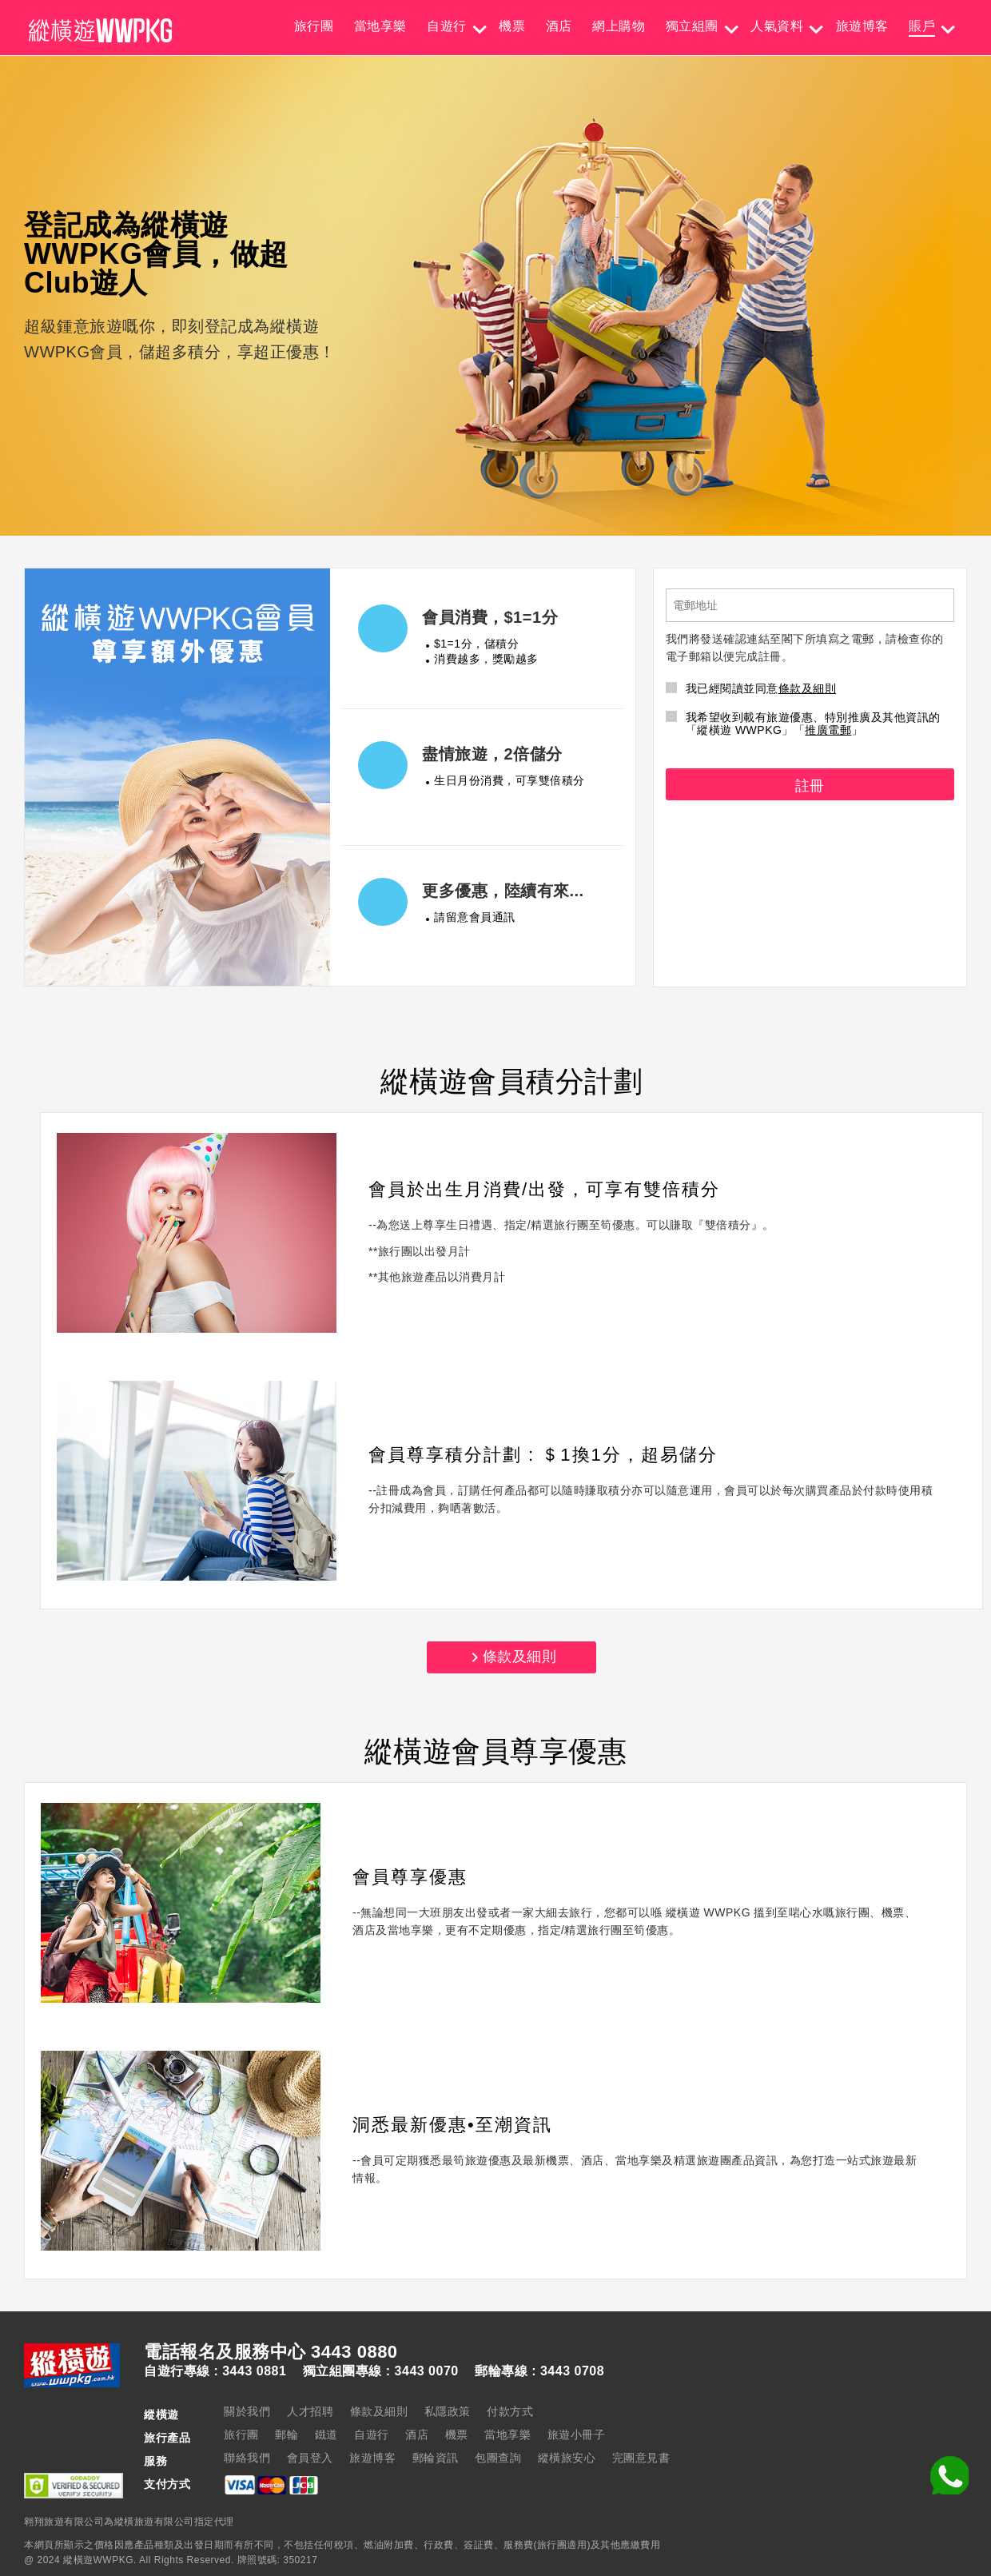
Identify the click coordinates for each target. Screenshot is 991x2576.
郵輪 (286, 2434)
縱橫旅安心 (567, 2457)
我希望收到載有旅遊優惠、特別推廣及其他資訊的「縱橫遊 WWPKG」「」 (803, 723)
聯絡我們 (247, 2457)
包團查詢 (498, 2457)
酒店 (559, 26)
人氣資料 (776, 26)
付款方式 (510, 2411)
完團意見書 (641, 2457)
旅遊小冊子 (576, 2434)
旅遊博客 (862, 26)
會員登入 (310, 2457)
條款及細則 (807, 688)
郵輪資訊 (435, 2457)
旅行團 (314, 26)
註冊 (809, 786)
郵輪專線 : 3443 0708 (539, 2371)
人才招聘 (310, 2411)
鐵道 (326, 2434)
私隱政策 (447, 2411)
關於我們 (247, 2411)
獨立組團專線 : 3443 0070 (381, 2371)
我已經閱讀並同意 (751, 688)
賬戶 (922, 26)
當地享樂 (380, 26)
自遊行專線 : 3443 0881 (215, 2371)
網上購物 (618, 26)
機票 (512, 26)
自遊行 (447, 26)
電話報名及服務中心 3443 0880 (271, 2352)
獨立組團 (692, 26)
